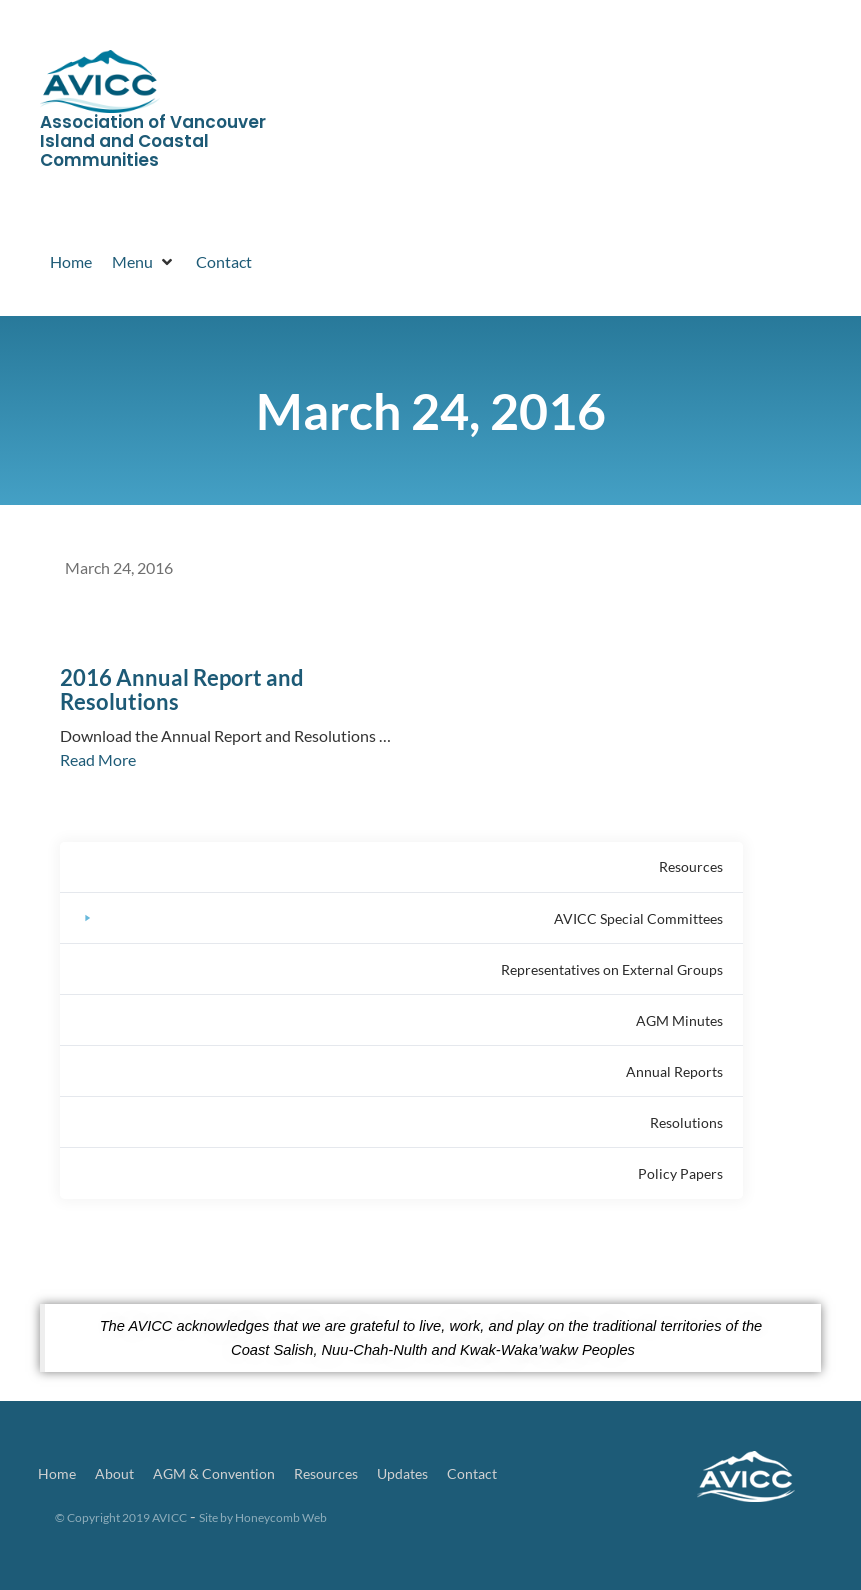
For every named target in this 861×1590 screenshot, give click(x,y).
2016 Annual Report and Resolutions (182, 689)
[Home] (71, 262)
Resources (326, 1473)
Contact (472, 1473)
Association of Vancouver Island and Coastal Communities (153, 140)
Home (57, 1473)
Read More (98, 759)
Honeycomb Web (281, 1517)
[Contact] (224, 262)
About (114, 1473)
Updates (402, 1473)
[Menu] (144, 262)
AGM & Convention (214, 1473)
